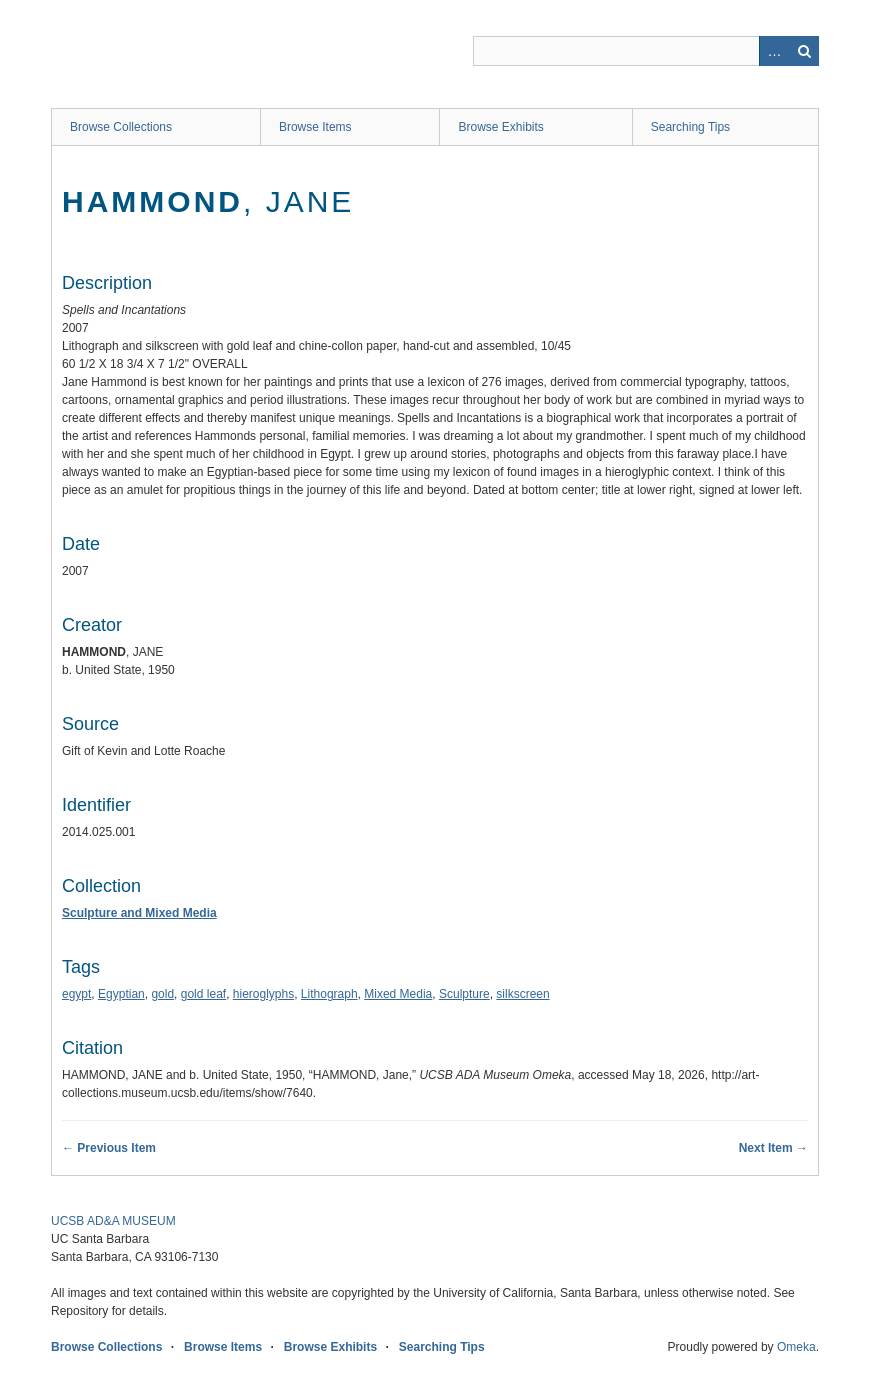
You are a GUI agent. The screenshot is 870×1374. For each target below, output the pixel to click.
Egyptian (121, 994)
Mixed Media (398, 994)
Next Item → (773, 1148)
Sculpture (464, 994)
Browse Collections (121, 127)
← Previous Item (109, 1148)
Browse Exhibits (500, 127)
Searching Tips (690, 127)
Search (804, 51)
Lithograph (329, 994)
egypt (76, 994)
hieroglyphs (263, 994)
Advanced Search (774, 51)
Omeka (796, 1347)
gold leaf (203, 994)
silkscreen (522, 994)
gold (162, 994)
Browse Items (315, 127)
